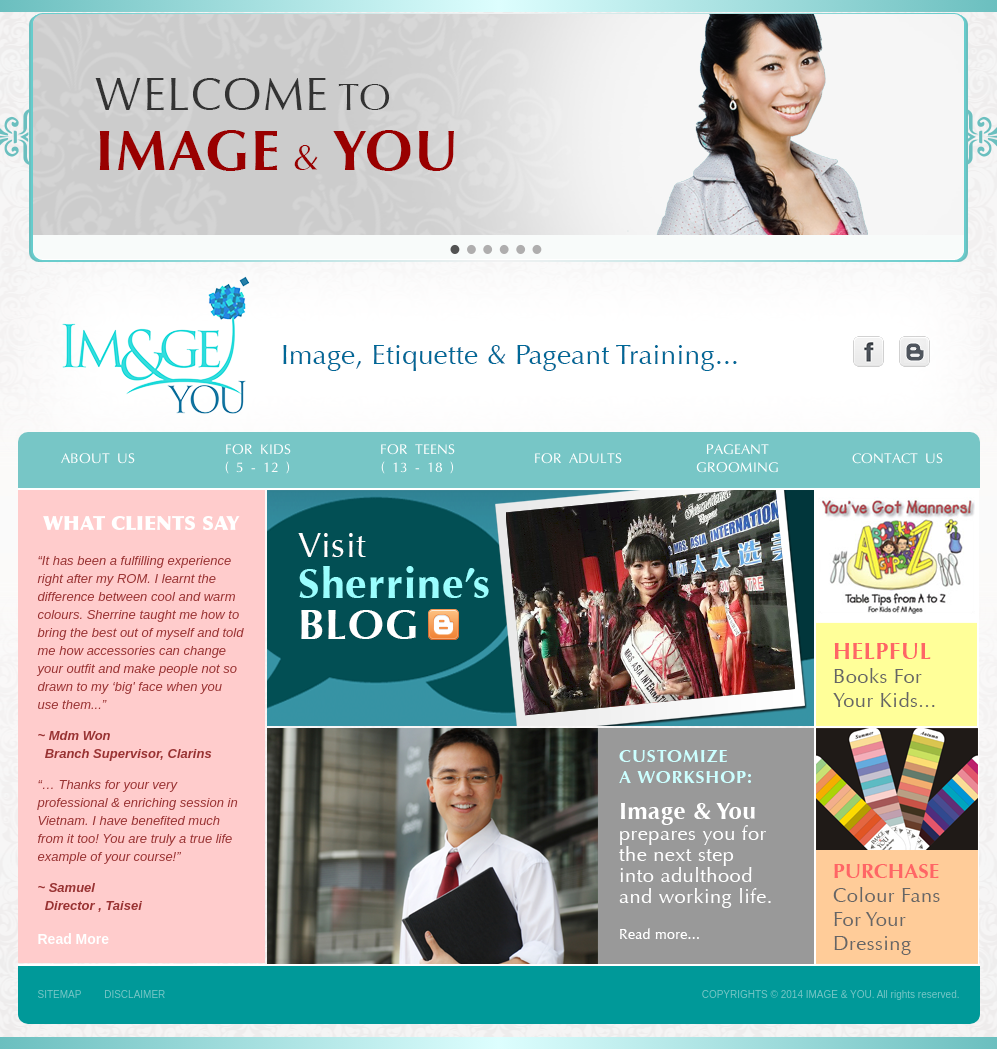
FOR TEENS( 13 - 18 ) (417, 459)
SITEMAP (60, 994)
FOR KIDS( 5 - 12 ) (258, 459)
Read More (74, 939)
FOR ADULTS (578, 459)
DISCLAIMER (134, 994)
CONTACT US (897, 459)
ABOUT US (98, 459)
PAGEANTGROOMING (737, 459)
